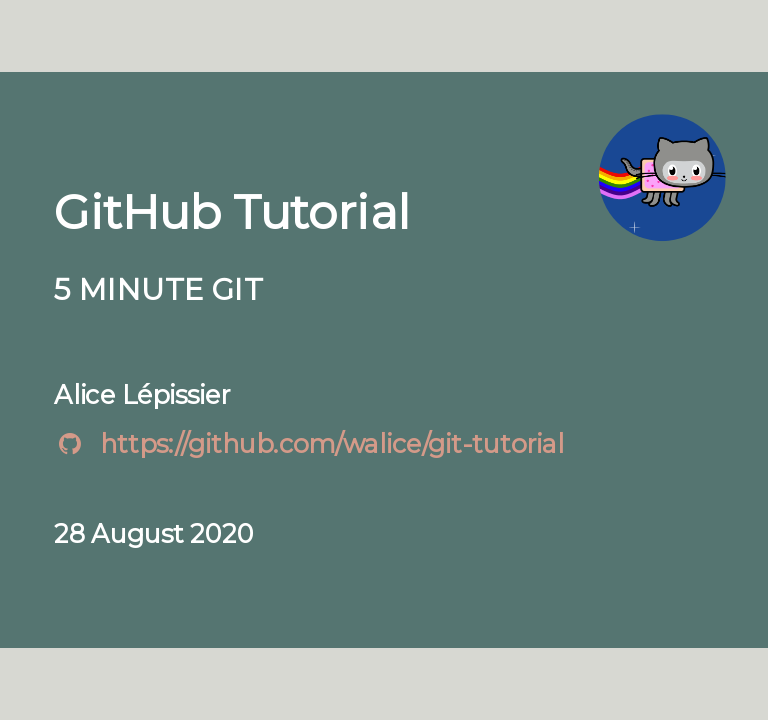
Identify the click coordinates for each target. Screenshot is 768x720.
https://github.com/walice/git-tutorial (332, 443)
